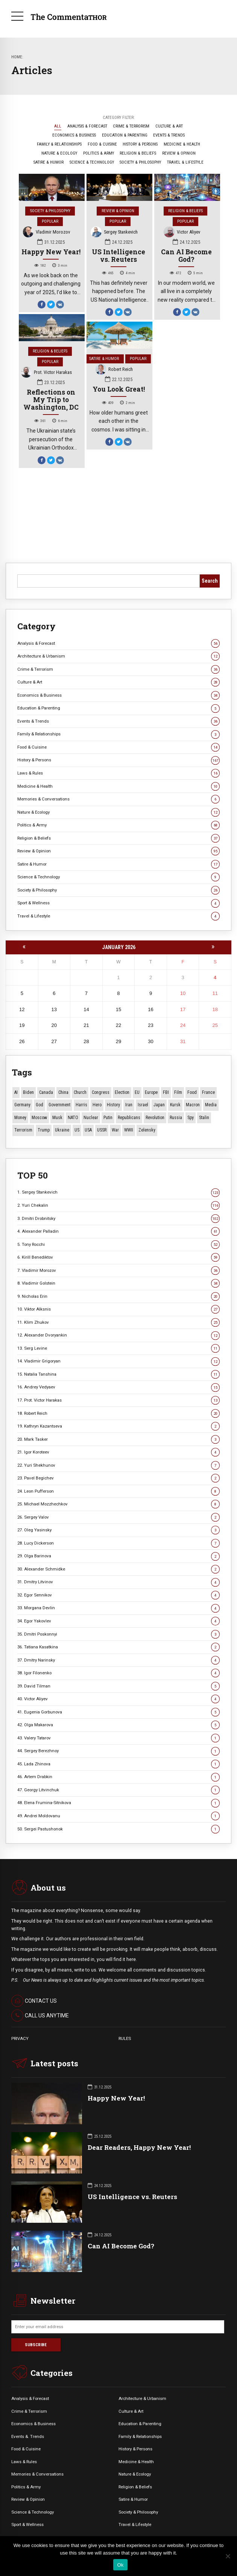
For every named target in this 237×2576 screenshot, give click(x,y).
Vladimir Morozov (46, 232)
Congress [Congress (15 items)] (100, 1092)
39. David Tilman (118, 1686)
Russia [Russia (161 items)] (176, 1117)
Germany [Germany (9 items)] (22, 1104)
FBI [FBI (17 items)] (166, 1092)
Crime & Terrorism (118, 669)
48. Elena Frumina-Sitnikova (118, 1803)
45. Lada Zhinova (118, 1764)
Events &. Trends (27, 2436)
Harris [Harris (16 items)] (81, 1104)
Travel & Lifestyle (118, 916)
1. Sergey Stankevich (118, 1192)
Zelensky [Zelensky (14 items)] (146, 1130)
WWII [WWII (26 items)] (128, 1130)
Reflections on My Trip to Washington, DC (51, 400)
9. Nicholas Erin (118, 1296)
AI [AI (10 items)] (16, 1092)
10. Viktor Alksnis (118, 1309)
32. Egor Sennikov (118, 1595)
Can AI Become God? (186, 256)
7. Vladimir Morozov (118, 1270)
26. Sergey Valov (118, 1517)
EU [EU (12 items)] (137, 1092)
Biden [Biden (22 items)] (28, 1092)
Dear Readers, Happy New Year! (139, 2147)
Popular (50, 221)
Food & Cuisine (118, 747)
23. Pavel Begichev (118, 1478)
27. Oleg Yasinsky (118, 1530)
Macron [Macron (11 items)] (193, 1104)
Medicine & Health (118, 786)
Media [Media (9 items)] (211, 1104)
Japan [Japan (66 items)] (159, 1104)
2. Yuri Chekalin (118, 1205)
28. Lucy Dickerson (118, 1543)
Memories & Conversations (118, 799)
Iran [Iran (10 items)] (128, 1104)
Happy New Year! (51, 252)
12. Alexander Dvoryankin (118, 1335)
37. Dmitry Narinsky (118, 1660)
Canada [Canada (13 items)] (46, 1092)
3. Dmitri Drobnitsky (118, 1218)
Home (16, 56)
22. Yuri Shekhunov (118, 1465)
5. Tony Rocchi (118, 1244)
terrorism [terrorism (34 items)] (23, 1130)
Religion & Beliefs (185, 210)
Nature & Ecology (118, 812)
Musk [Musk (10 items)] (57, 1117)
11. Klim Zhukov (118, 1322)
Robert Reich (114, 370)
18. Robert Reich (118, 1413)
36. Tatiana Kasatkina (118, 1647)
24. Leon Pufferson (118, 1491)
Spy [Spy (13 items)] (190, 1117)
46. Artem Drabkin (118, 1777)
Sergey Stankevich (114, 232)
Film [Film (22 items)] (178, 1092)
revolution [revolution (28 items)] (155, 1117)
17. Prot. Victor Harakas (118, 1400)
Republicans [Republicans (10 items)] (129, 1117)
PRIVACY (20, 2038)
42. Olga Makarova (118, 1725)
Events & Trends (118, 721)
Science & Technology (118, 877)
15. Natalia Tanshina (118, 1374)
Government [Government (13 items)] (59, 1104)
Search (210, 581)
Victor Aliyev (182, 232)
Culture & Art (118, 682)
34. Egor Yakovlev (118, 1621)
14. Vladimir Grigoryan (118, 1361)
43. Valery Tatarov (118, 1738)
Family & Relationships (118, 734)
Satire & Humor (104, 358)
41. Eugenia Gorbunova (118, 1712)
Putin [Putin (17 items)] (107, 1117)
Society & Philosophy (50, 210)
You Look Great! (119, 389)
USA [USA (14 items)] (88, 1130)
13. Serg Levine (118, 1348)
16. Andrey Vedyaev (118, 1387)
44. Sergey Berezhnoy (118, 1751)
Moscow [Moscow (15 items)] (39, 1117)
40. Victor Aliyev (118, 1699)
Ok (120, 2565)
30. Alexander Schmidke (118, 1569)
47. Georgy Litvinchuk (118, 1790)
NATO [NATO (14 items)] (73, 1117)
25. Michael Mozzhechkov (118, 1504)
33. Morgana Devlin (118, 1608)
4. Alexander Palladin (118, 1231)
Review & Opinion (118, 210)
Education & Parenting (118, 708)
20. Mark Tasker (118, 1439)
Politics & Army (118, 825)
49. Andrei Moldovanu (118, 1816)
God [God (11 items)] (39, 1104)
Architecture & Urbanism (118, 656)
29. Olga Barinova (118, 1556)
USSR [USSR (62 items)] (101, 1130)
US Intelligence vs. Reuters (118, 256)
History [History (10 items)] (113, 1104)
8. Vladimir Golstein (118, 1283)
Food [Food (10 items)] (192, 1092)
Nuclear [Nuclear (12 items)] (91, 1117)
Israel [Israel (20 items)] (143, 1104)
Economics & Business (118, 695)
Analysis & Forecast (118, 643)
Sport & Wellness (118, 903)
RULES (124, 2038)
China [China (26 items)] (63, 1092)
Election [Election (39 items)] (122, 1092)
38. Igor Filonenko (118, 1673)
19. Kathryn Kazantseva (118, 1426)
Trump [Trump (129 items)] (44, 1130)
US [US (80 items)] (76, 1130)
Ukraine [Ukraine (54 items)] (62, 1130)
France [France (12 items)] (208, 1092)
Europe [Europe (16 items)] (151, 1092)
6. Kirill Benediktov (118, 1257)
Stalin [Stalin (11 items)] (204, 1117)
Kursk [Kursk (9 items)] (175, 1104)
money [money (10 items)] (20, 1117)
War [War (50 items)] (115, 1130)
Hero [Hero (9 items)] (97, 1104)
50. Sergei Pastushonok (118, 1829)
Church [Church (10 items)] (80, 1092)
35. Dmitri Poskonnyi (118, 1634)
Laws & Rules (118, 773)
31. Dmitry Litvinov (118, 1582)
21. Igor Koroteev (118, 1452)
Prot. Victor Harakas (46, 373)
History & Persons (118, 760)
